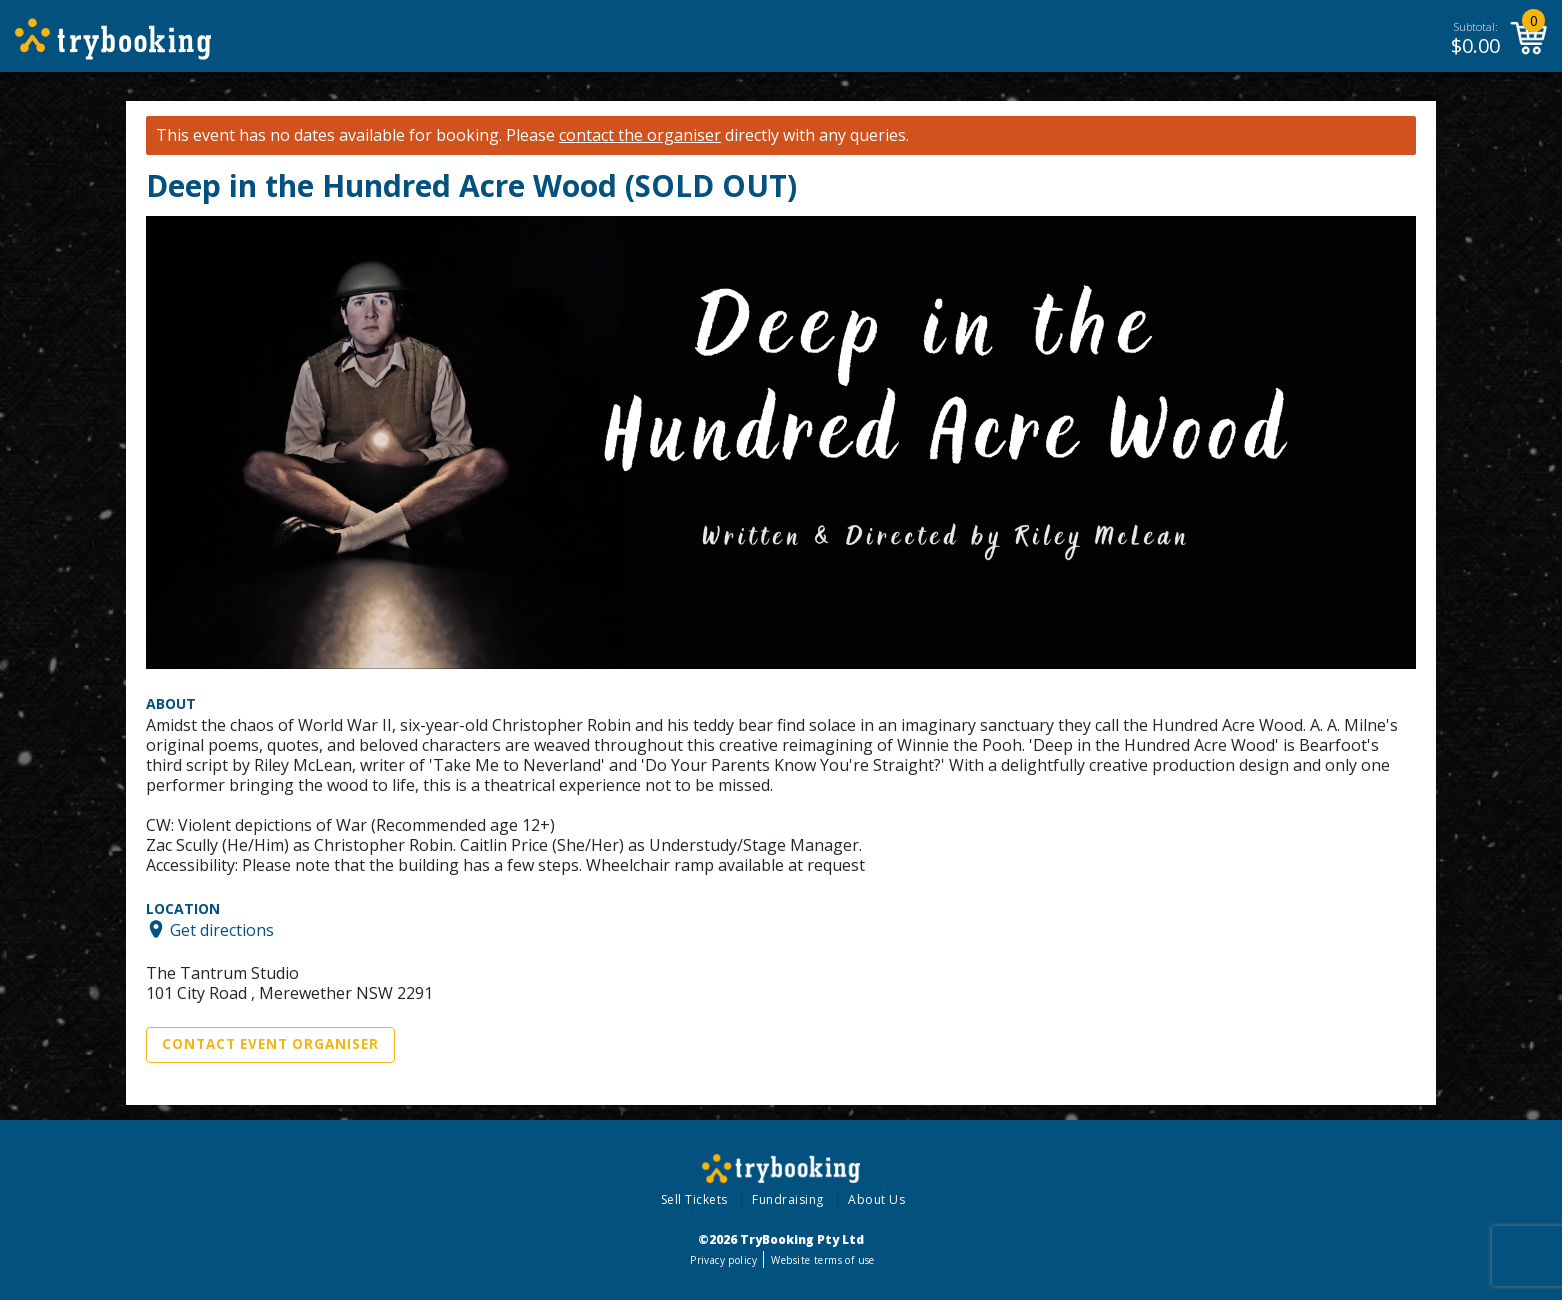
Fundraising (788, 1199)
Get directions (222, 929)
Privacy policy (723, 1260)
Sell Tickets (694, 1199)
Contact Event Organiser (270, 1044)
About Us (876, 1199)
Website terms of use (822, 1260)
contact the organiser (640, 135)
